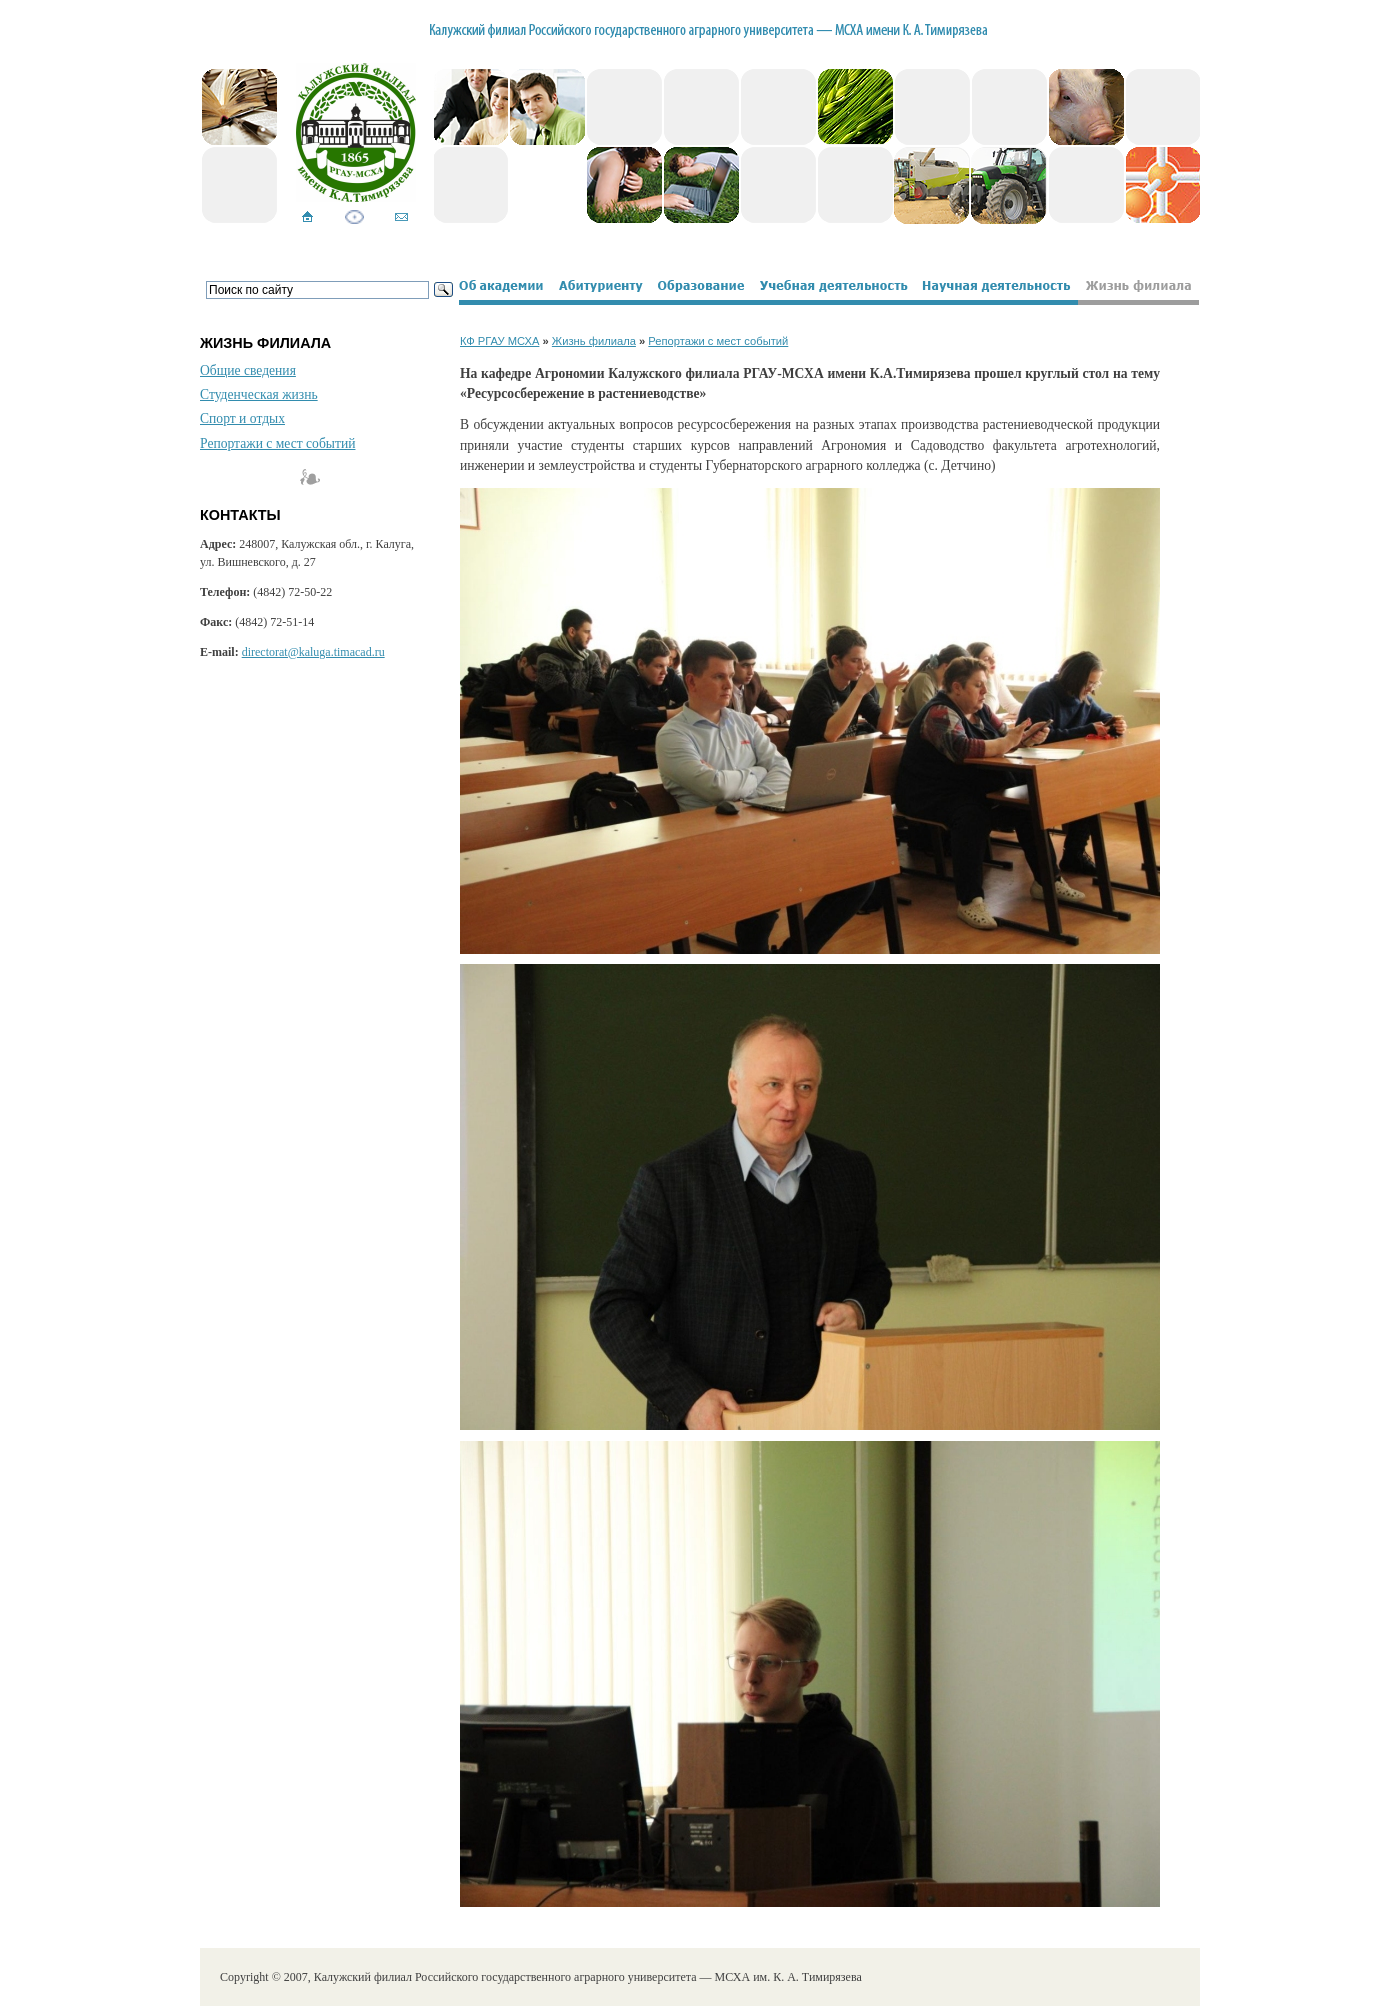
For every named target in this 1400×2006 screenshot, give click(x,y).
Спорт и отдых (242, 418)
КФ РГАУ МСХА (499, 341)
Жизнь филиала (594, 341)
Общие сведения (248, 370)
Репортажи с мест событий (277, 443)
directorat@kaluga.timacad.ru (313, 652)
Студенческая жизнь (259, 394)
